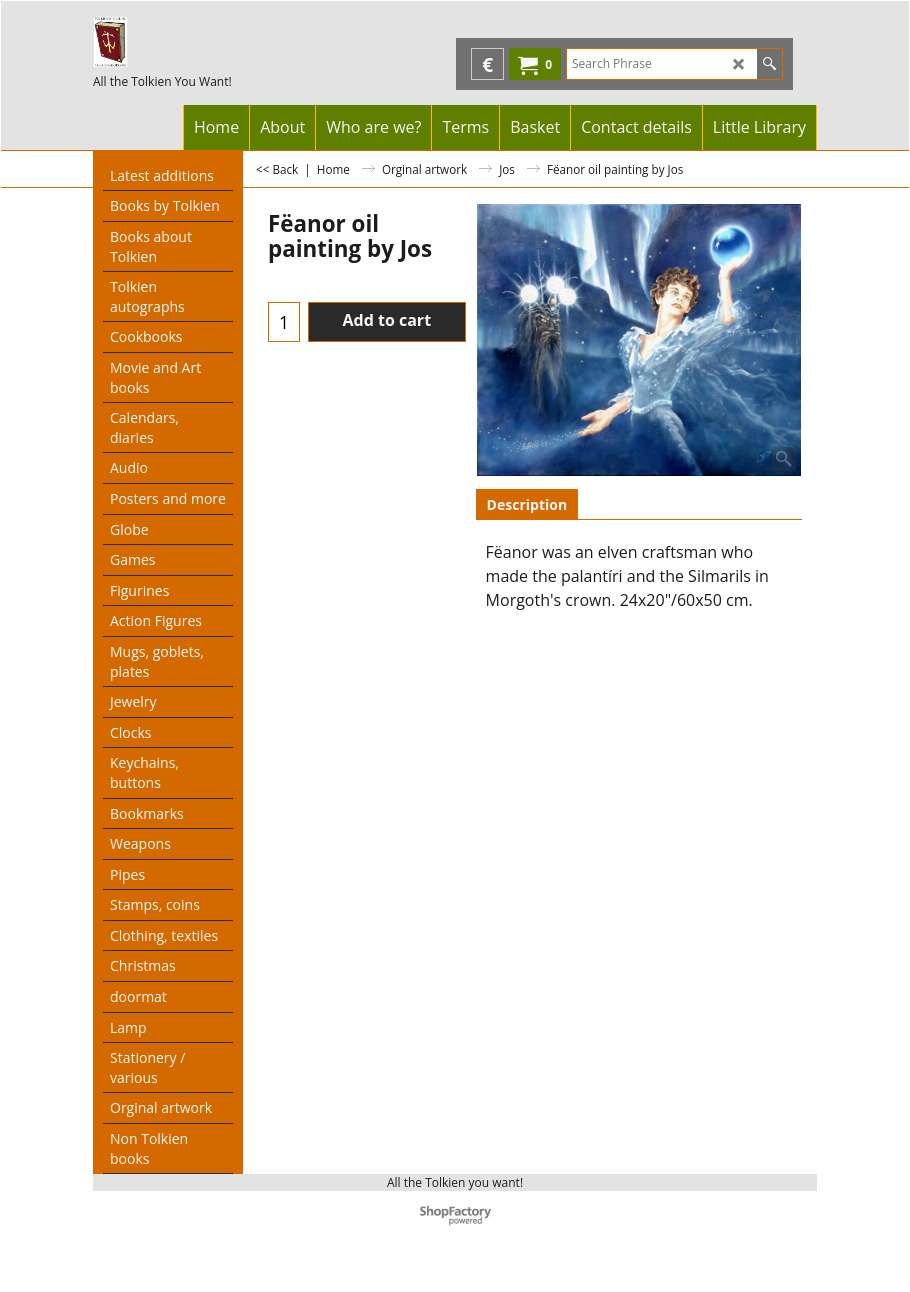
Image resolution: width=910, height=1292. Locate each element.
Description (527, 504)
